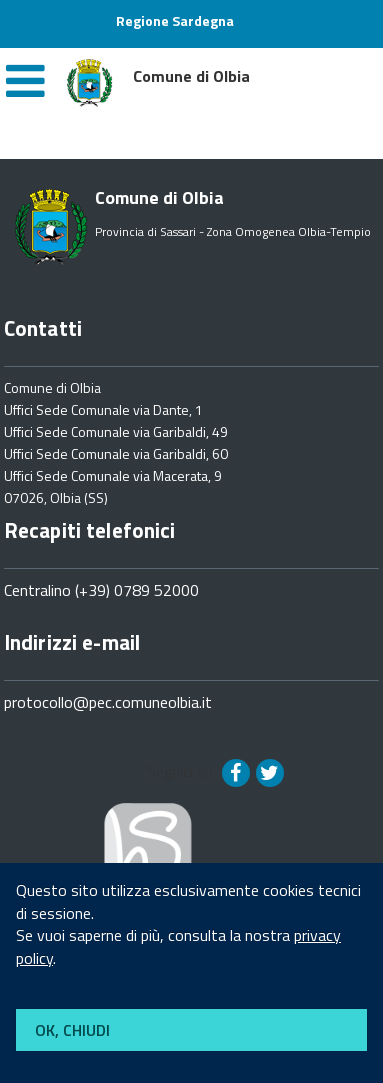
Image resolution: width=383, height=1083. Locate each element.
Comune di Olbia (52, 387)
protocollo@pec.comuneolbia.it (108, 702)
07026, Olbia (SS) (56, 497)
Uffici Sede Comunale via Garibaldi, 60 (116, 453)
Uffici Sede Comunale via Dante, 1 (103, 409)
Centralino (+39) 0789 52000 (101, 590)
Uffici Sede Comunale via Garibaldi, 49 (116, 431)
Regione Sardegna (175, 20)
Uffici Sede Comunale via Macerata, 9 (113, 475)
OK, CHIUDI (72, 1030)
